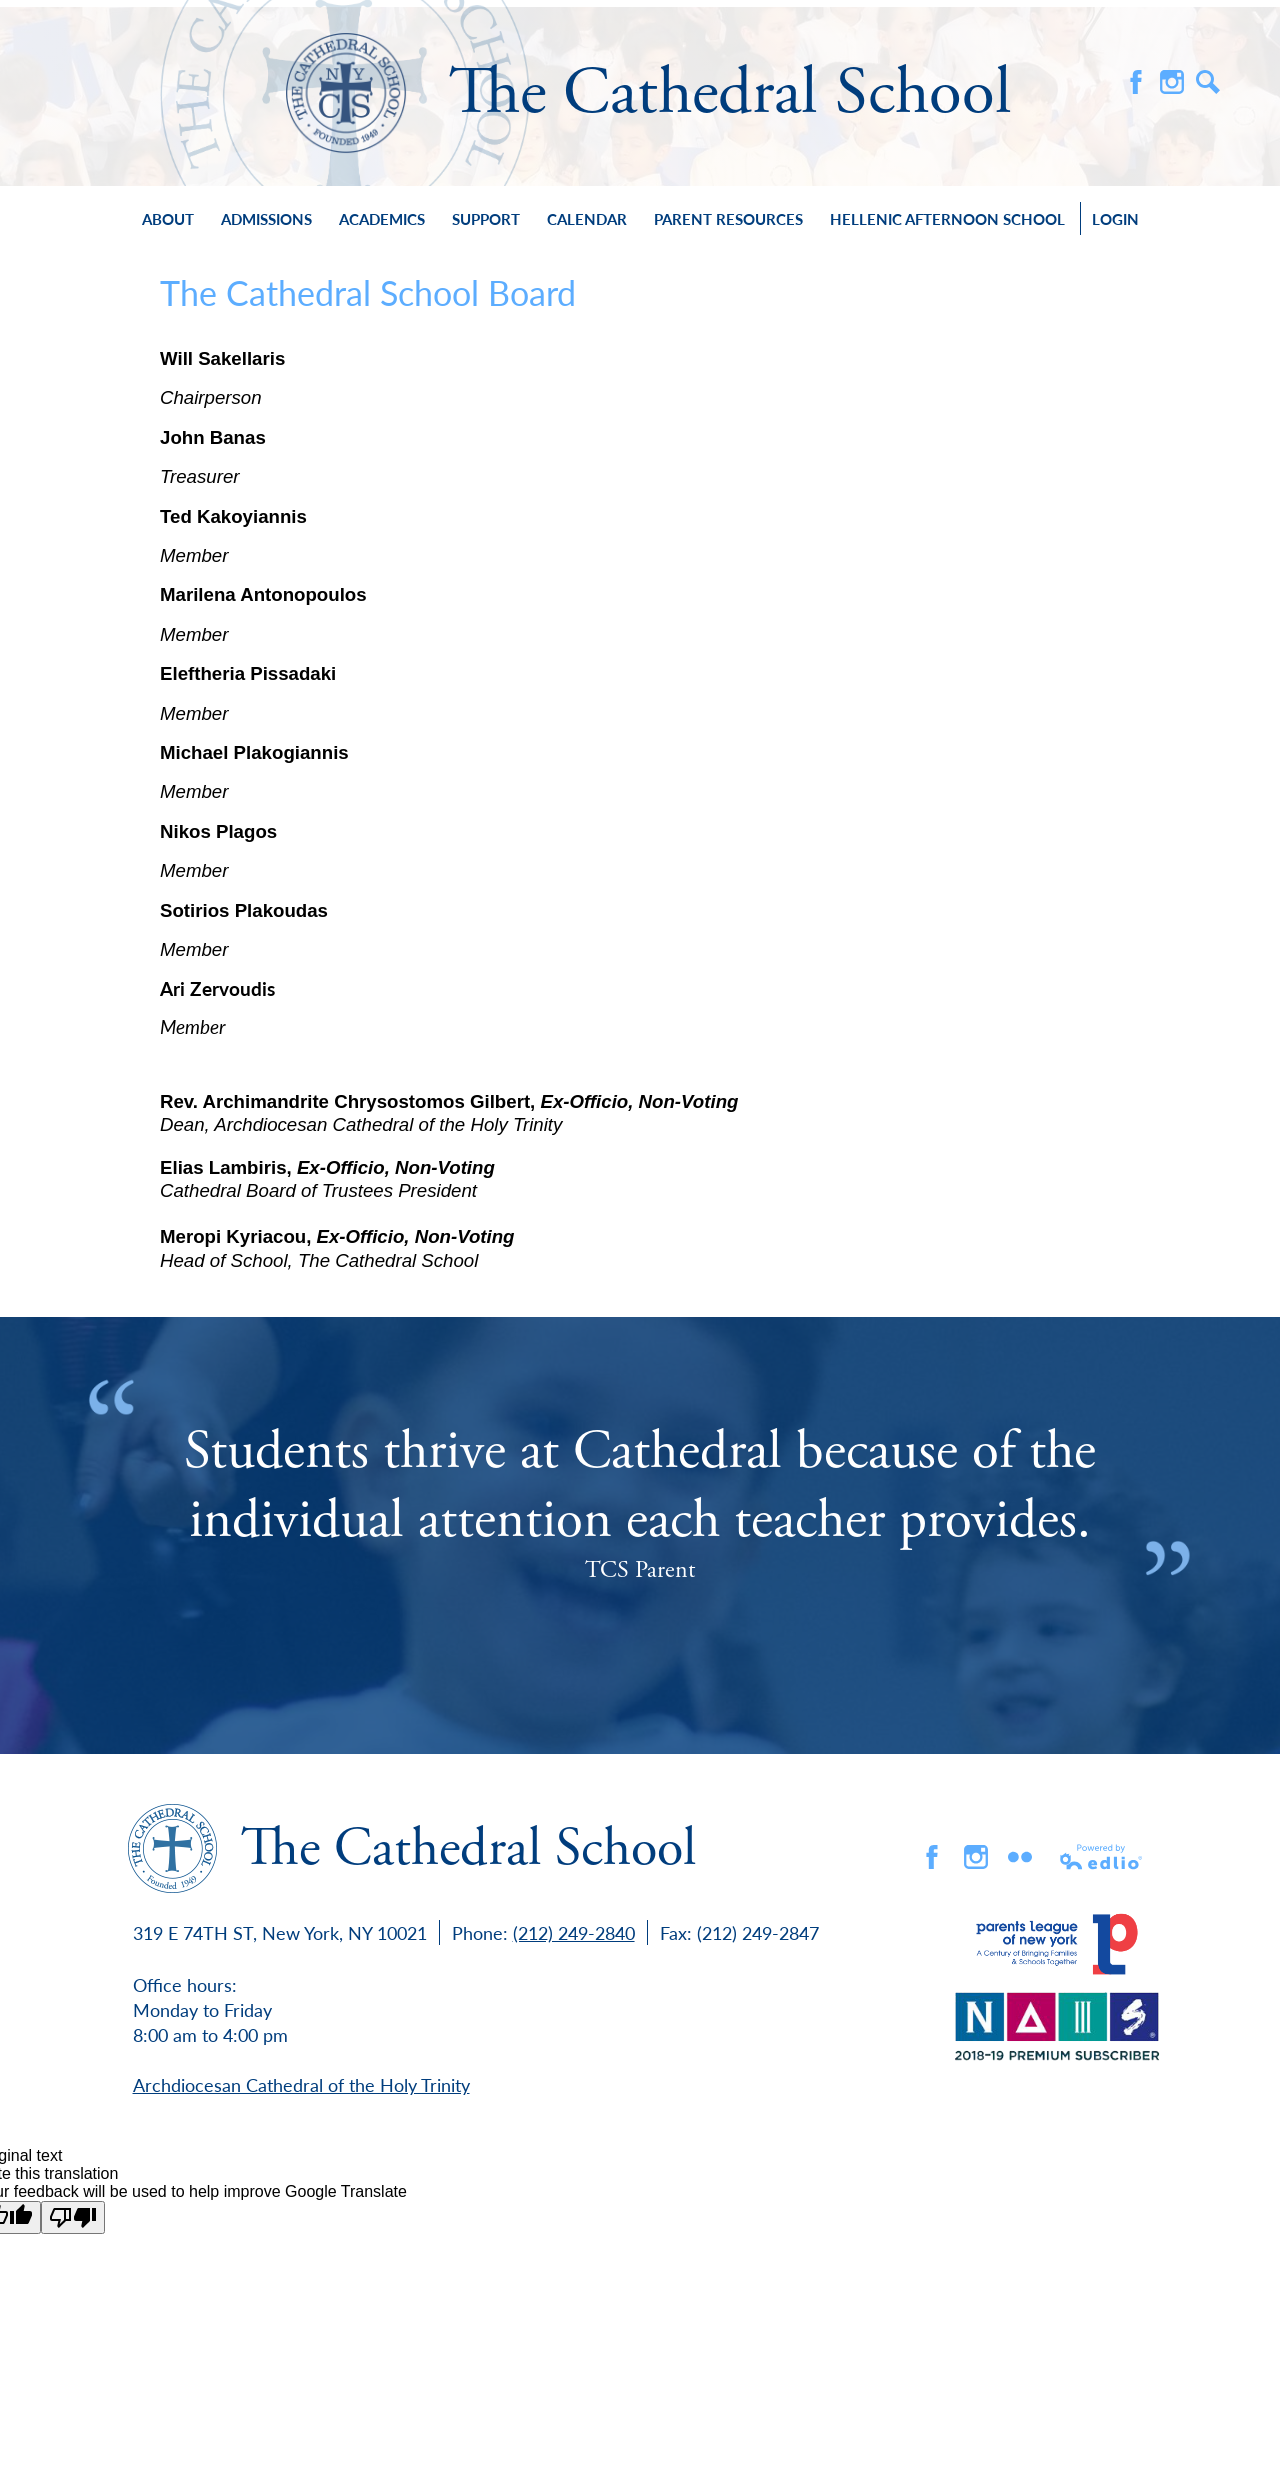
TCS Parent (640, 1570)
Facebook (1136, 82)
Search (1208, 82)
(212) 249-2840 (574, 1932)
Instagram (1172, 82)
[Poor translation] (73, 2217)
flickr (1020, 1857)
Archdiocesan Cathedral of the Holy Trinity (301, 2084)
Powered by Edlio (1102, 1857)
